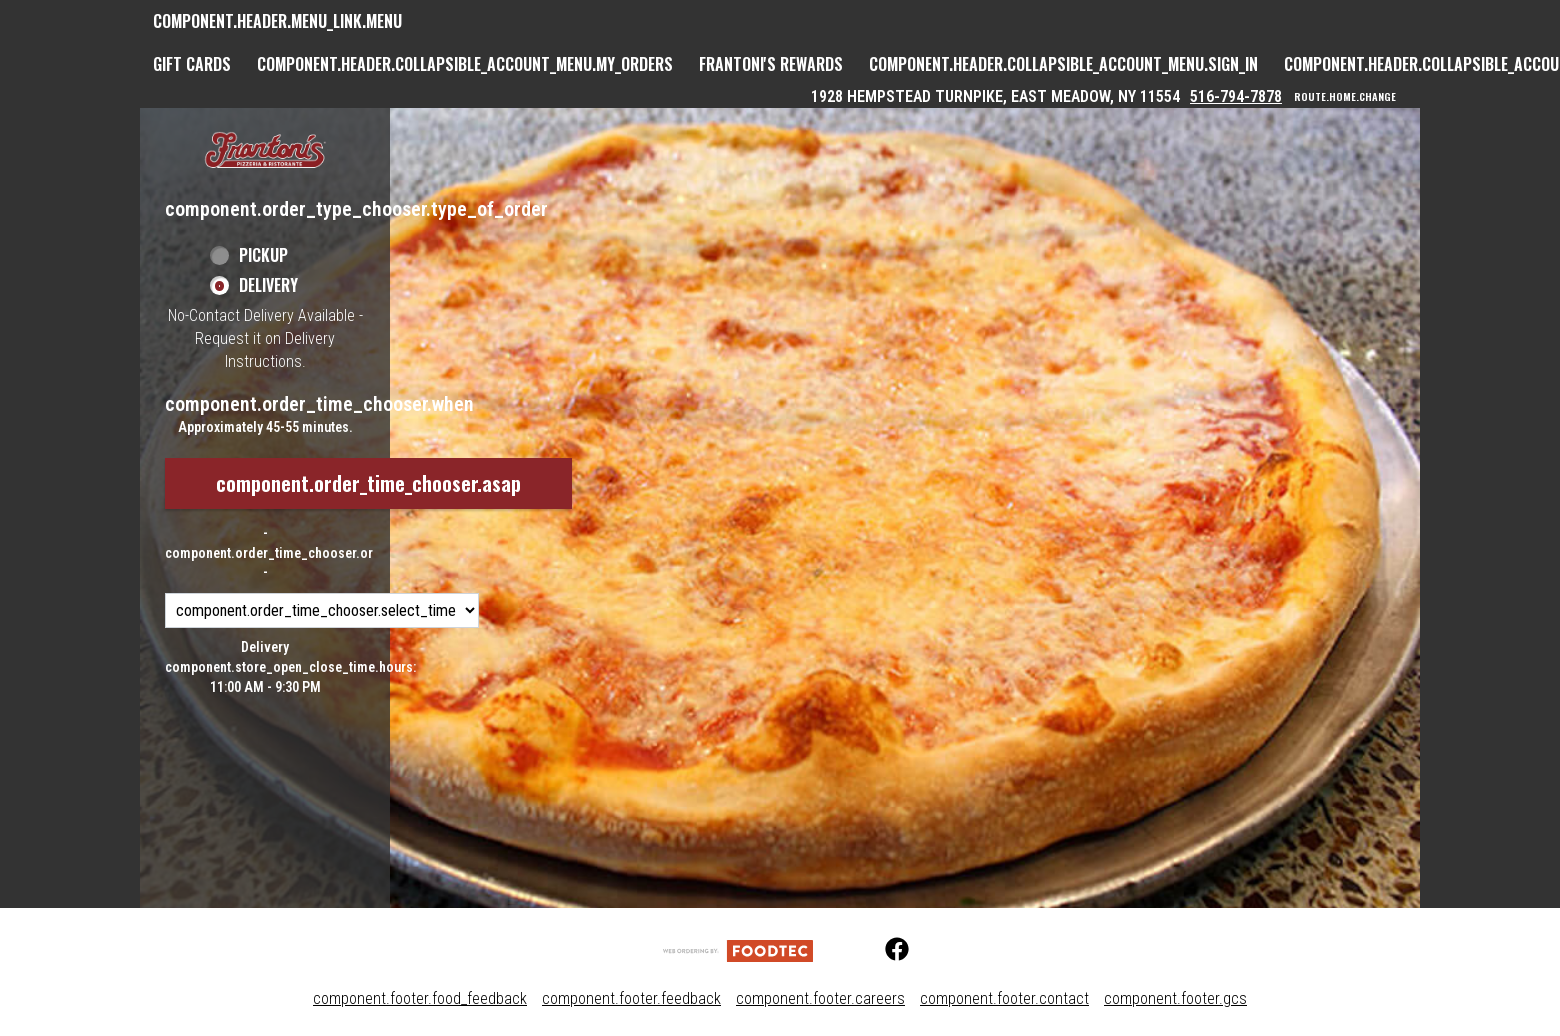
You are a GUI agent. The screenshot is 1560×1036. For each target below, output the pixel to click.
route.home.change (1345, 97)
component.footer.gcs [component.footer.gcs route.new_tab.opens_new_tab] (1175, 998)
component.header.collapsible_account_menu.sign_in (1063, 64)
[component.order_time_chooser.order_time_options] (322, 610)
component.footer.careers (820, 998)
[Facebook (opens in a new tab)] (885, 950)
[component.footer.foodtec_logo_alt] (738, 949)
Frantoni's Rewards (771, 64)
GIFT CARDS (192, 64)
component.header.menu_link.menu (277, 21)
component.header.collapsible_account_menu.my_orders (465, 64)
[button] (265, 151)
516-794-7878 (1236, 96)
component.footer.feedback (631, 998)
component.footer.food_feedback (420, 998)
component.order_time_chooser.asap (368, 483)
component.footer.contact (1004, 998)
